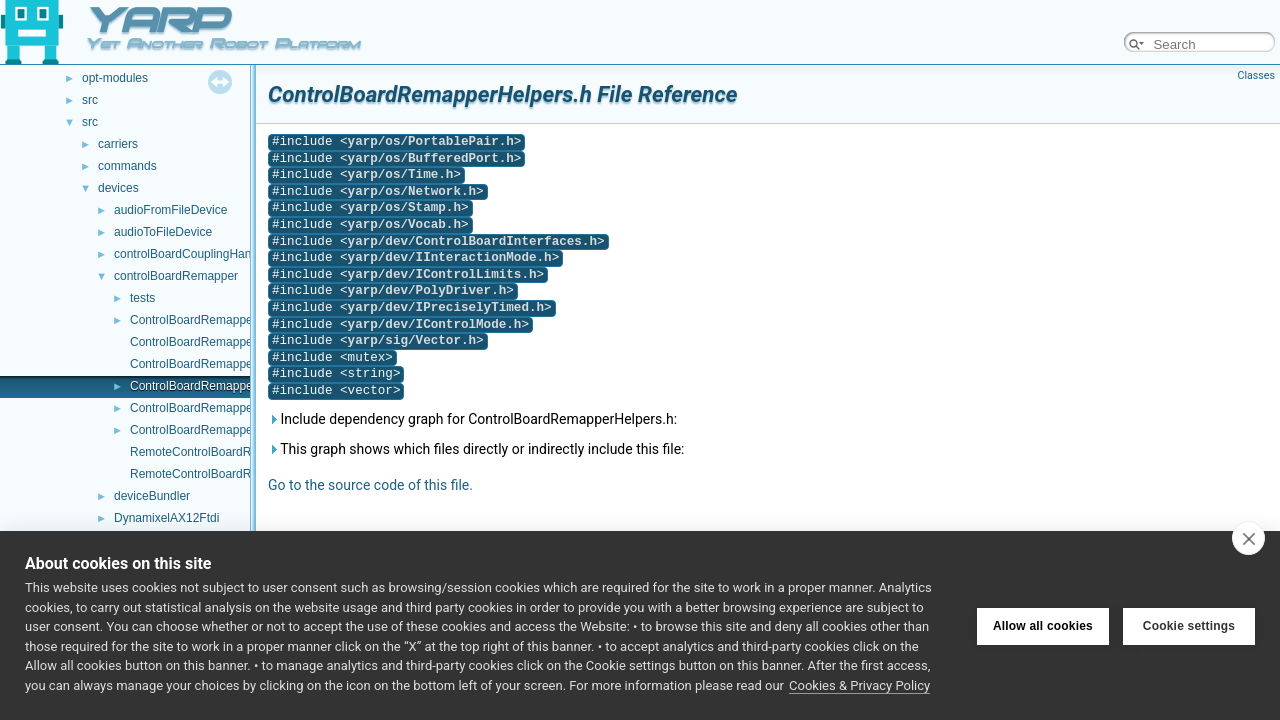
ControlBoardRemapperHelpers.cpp (225, 364)
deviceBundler (152, 496)
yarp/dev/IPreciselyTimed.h (446, 307)
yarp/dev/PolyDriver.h (427, 290)
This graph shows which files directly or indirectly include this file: (476, 449)
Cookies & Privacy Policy (859, 685)
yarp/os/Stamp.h (404, 207)
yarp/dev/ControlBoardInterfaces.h (472, 241)
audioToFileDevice (163, 232)
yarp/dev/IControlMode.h (435, 324)
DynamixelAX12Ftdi (166, 518)
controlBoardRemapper (176, 276)
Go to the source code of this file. (370, 485)
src (90, 100)
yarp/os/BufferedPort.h (431, 158)
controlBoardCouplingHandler (192, 254)
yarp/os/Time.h (401, 174)
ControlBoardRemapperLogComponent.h (239, 430)
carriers (118, 144)
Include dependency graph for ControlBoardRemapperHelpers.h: (472, 419)
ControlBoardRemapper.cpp (204, 320)
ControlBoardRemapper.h (198, 342)
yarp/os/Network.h (412, 191)
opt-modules (115, 78)
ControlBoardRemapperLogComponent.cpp (245, 408)
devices (118, 188)
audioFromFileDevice (170, 210)
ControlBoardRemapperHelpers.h (219, 386)
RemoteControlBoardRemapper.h (219, 474)
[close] (1248, 538)
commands (127, 166)
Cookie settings (1189, 626)
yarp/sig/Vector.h (412, 340)
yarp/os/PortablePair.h (431, 141)
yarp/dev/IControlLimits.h (442, 274)
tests (142, 298)
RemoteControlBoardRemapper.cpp (225, 452)
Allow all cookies (1043, 626)
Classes (1256, 75)
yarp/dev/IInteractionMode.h (450, 257)
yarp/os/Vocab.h (404, 224)
